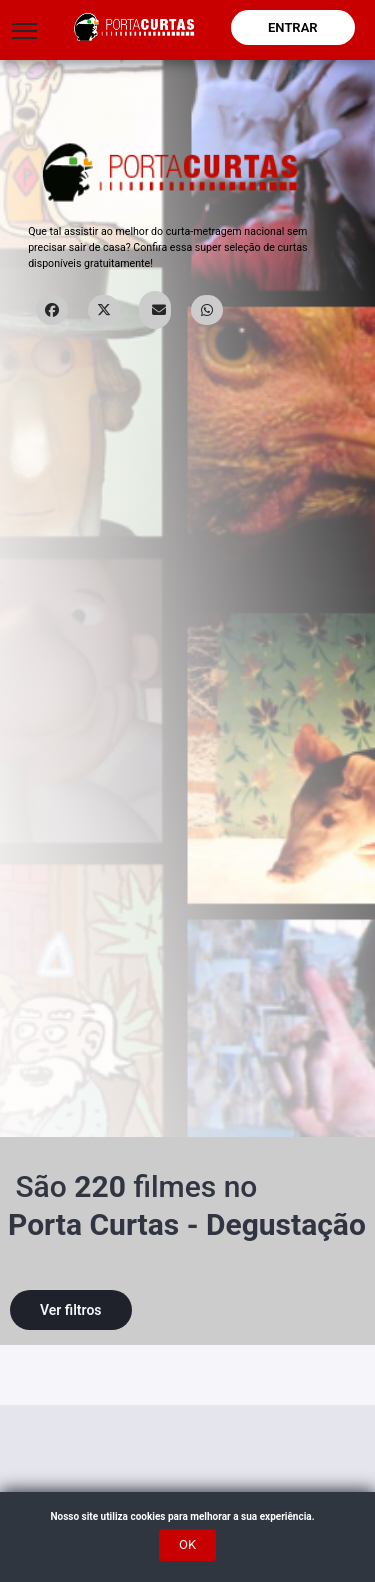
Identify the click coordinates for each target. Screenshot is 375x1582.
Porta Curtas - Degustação (187, 1224)
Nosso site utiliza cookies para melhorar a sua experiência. (187, 1516)
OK (187, 1544)
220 (100, 1186)
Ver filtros (71, 1310)
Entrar (293, 27)
